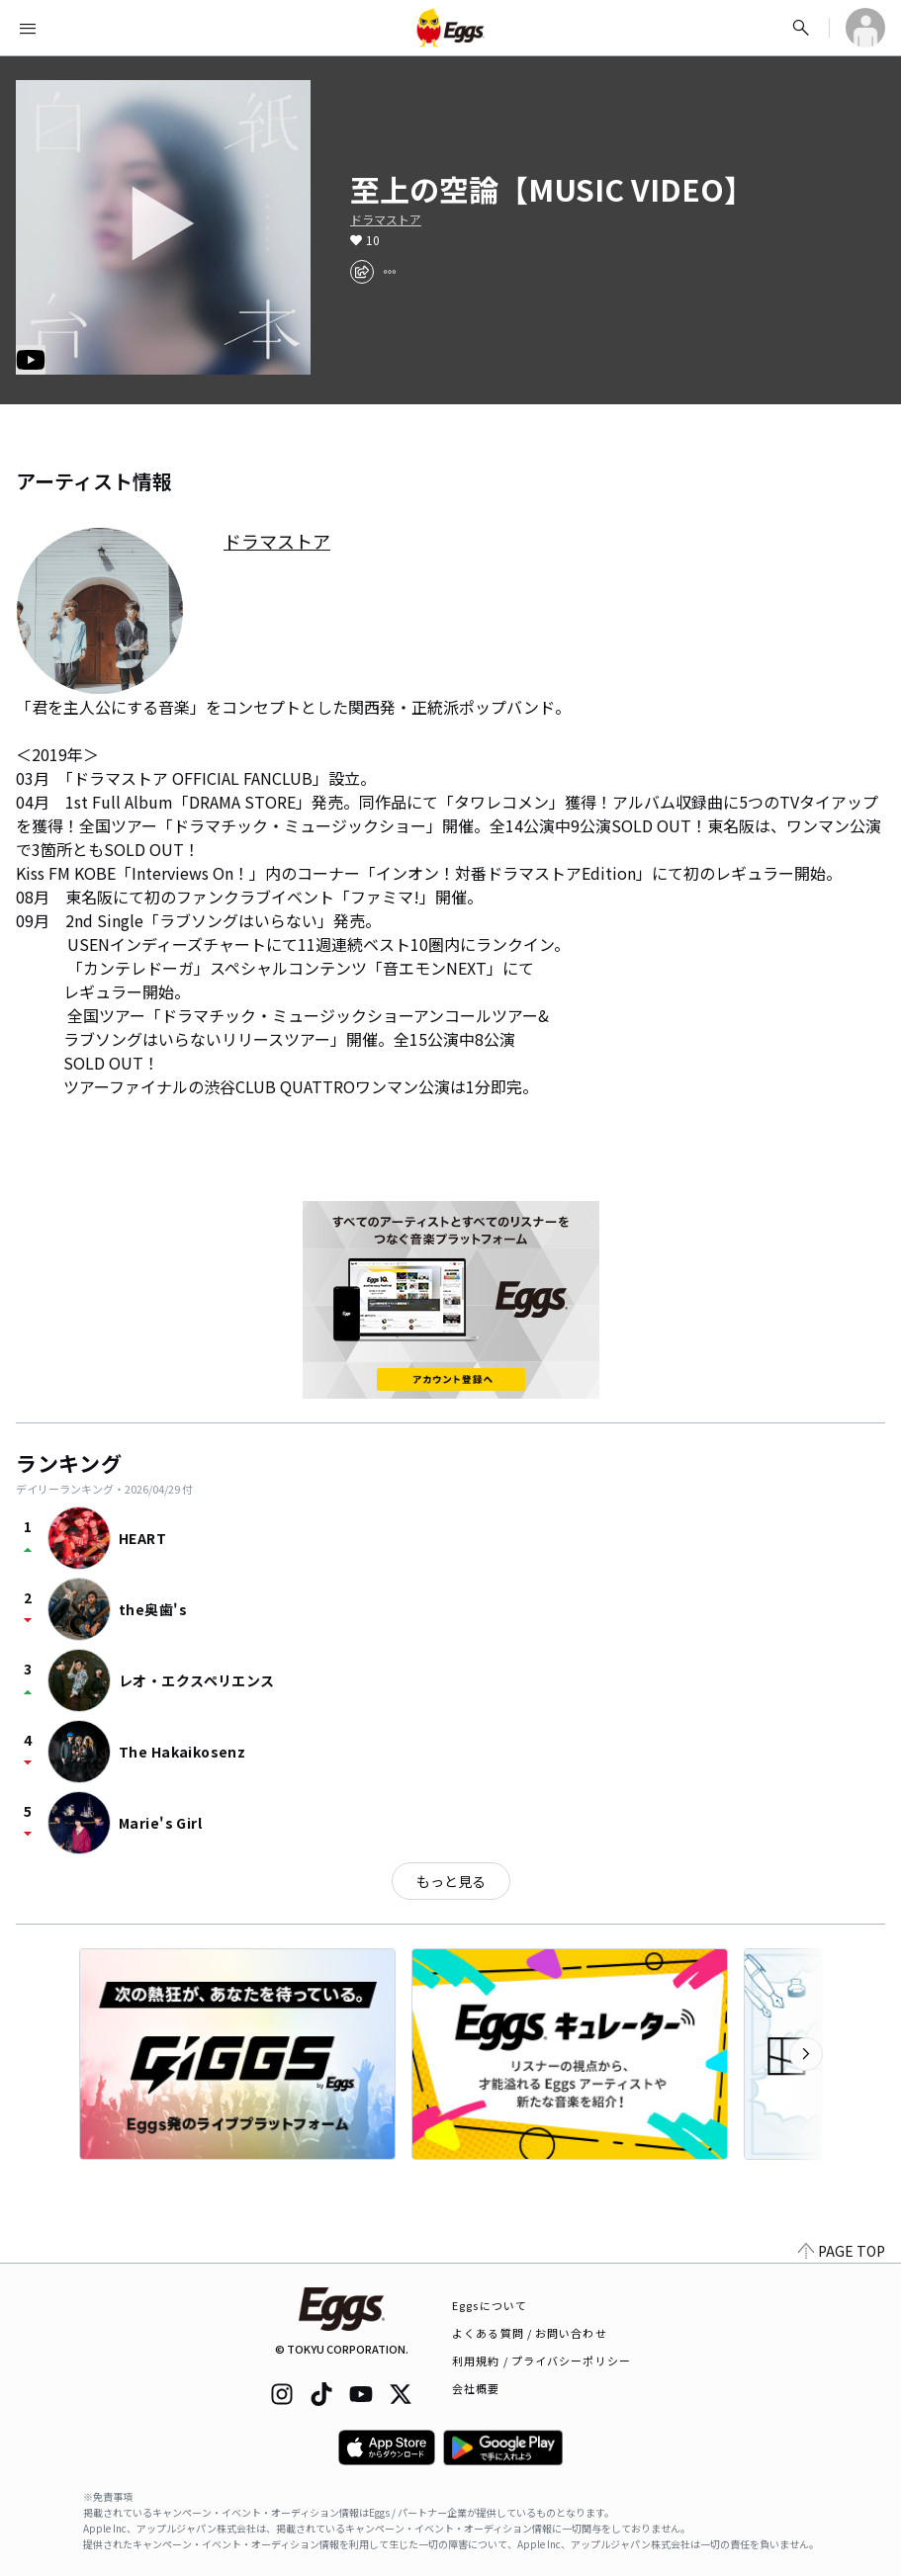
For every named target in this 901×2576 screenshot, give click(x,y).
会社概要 (475, 2388)
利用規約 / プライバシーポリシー (541, 2360)
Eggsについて (489, 2305)
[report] (390, 272)
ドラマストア (385, 219)
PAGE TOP (841, 2251)
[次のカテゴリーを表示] (806, 2054)
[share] (362, 272)
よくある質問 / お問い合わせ (529, 2333)
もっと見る (451, 1881)
